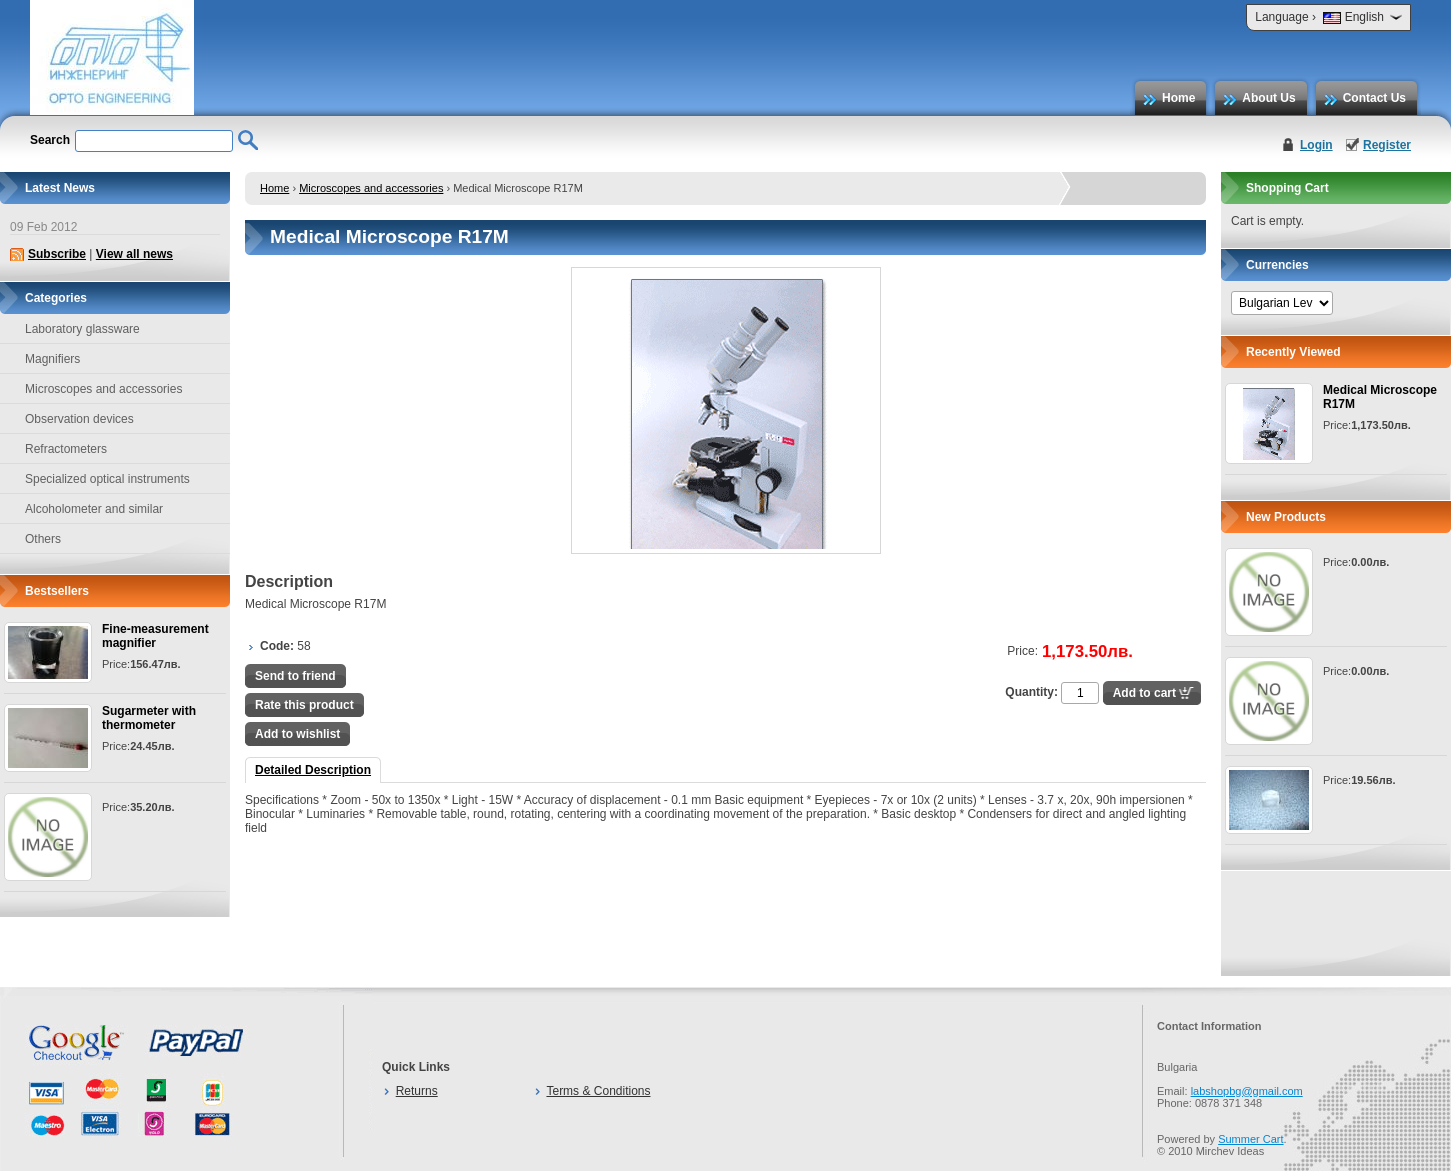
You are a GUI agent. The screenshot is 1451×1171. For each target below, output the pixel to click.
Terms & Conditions (598, 1091)
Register (1387, 145)
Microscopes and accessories (371, 188)
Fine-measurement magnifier (155, 636)
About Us (1268, 98)
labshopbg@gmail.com (1247, 1091)
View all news (134, 254)
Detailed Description (313, 770)
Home (1178, 98)
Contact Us (1374, 98)
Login (1316, 145)
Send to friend (295, 676)
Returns (417, 1091)
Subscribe (57, 254)
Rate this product (304, 705)
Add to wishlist (297, 734)
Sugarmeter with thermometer (149, 718)
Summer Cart (1250, 1139)
